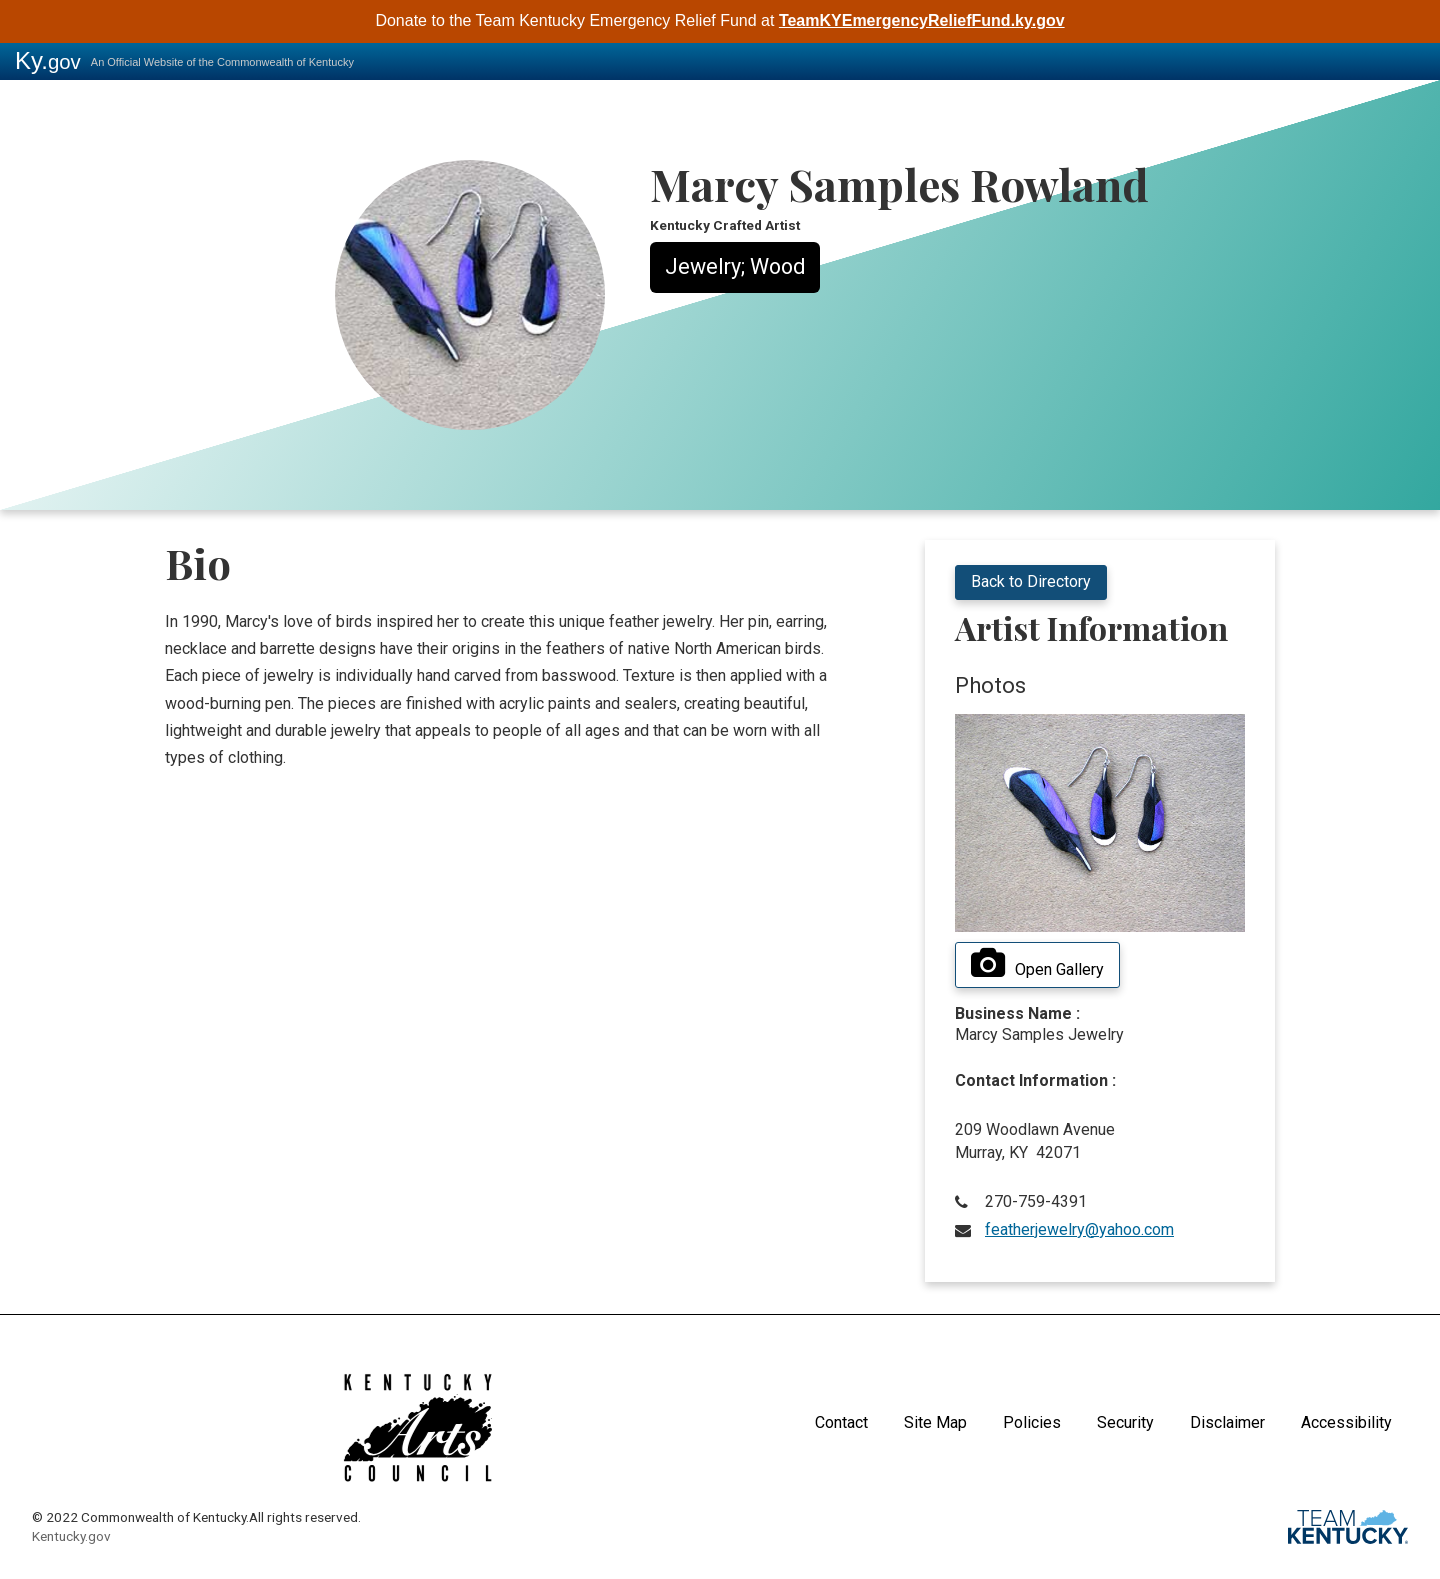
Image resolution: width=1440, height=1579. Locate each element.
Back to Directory (1031, 581)
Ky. (48, 60)
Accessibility (1346, 1422)
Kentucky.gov (71, 1536)
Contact (841, 1422)
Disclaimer (1227, 1422)
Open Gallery (1037, 964)
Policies (1032, 1422)
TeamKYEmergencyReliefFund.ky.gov (922, 20)
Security (1125, 1422)
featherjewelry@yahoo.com (1079, 1229)
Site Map (935, 1422)
